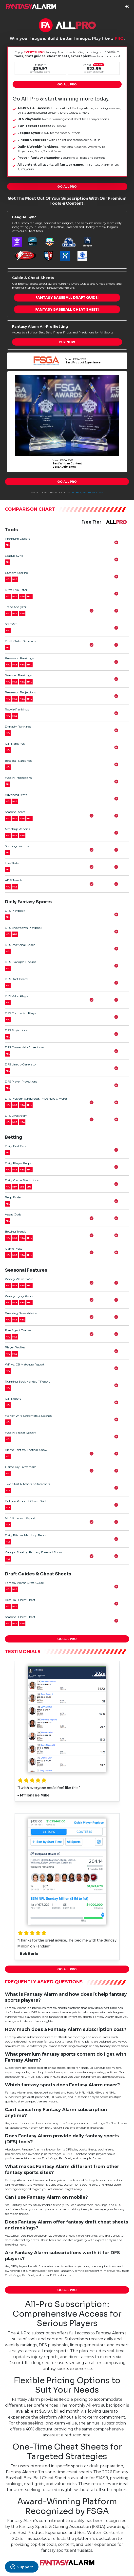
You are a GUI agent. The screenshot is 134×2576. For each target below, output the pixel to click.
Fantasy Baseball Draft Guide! (67, 297)
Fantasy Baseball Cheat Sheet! (67, 309)
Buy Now (67, 342)
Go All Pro (67, 84)
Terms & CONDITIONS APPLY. (87, 492)
